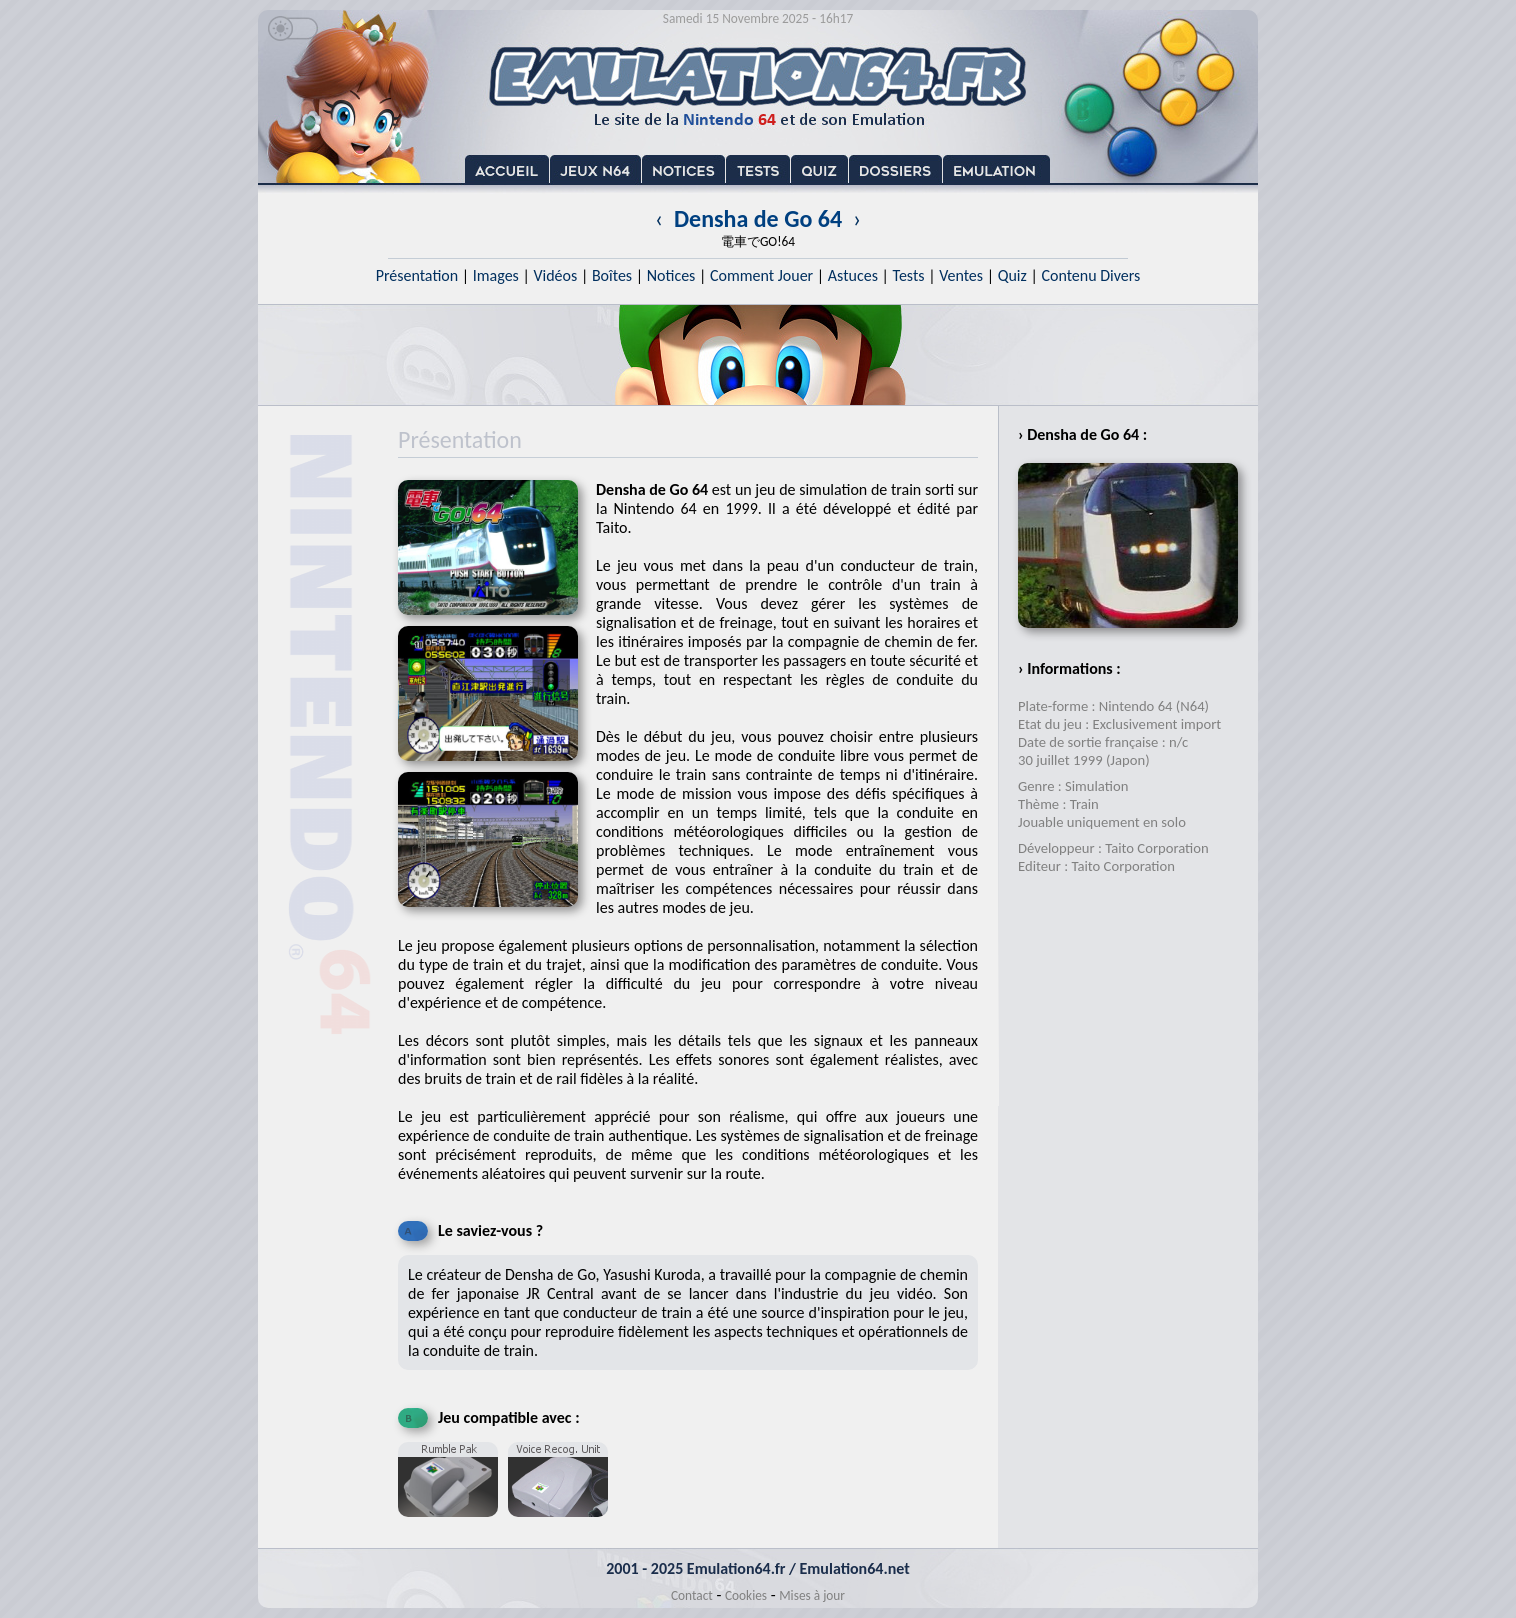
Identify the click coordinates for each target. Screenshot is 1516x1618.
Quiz (1012, 275)
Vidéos (555, 275)
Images (496, 275)
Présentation (417, 275)
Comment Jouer (761, 275)
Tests (909, 275)
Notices (671, 275)
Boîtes (612, 275)
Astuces (853, 275)
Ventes (961, 275)
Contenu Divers (1090, 275)
